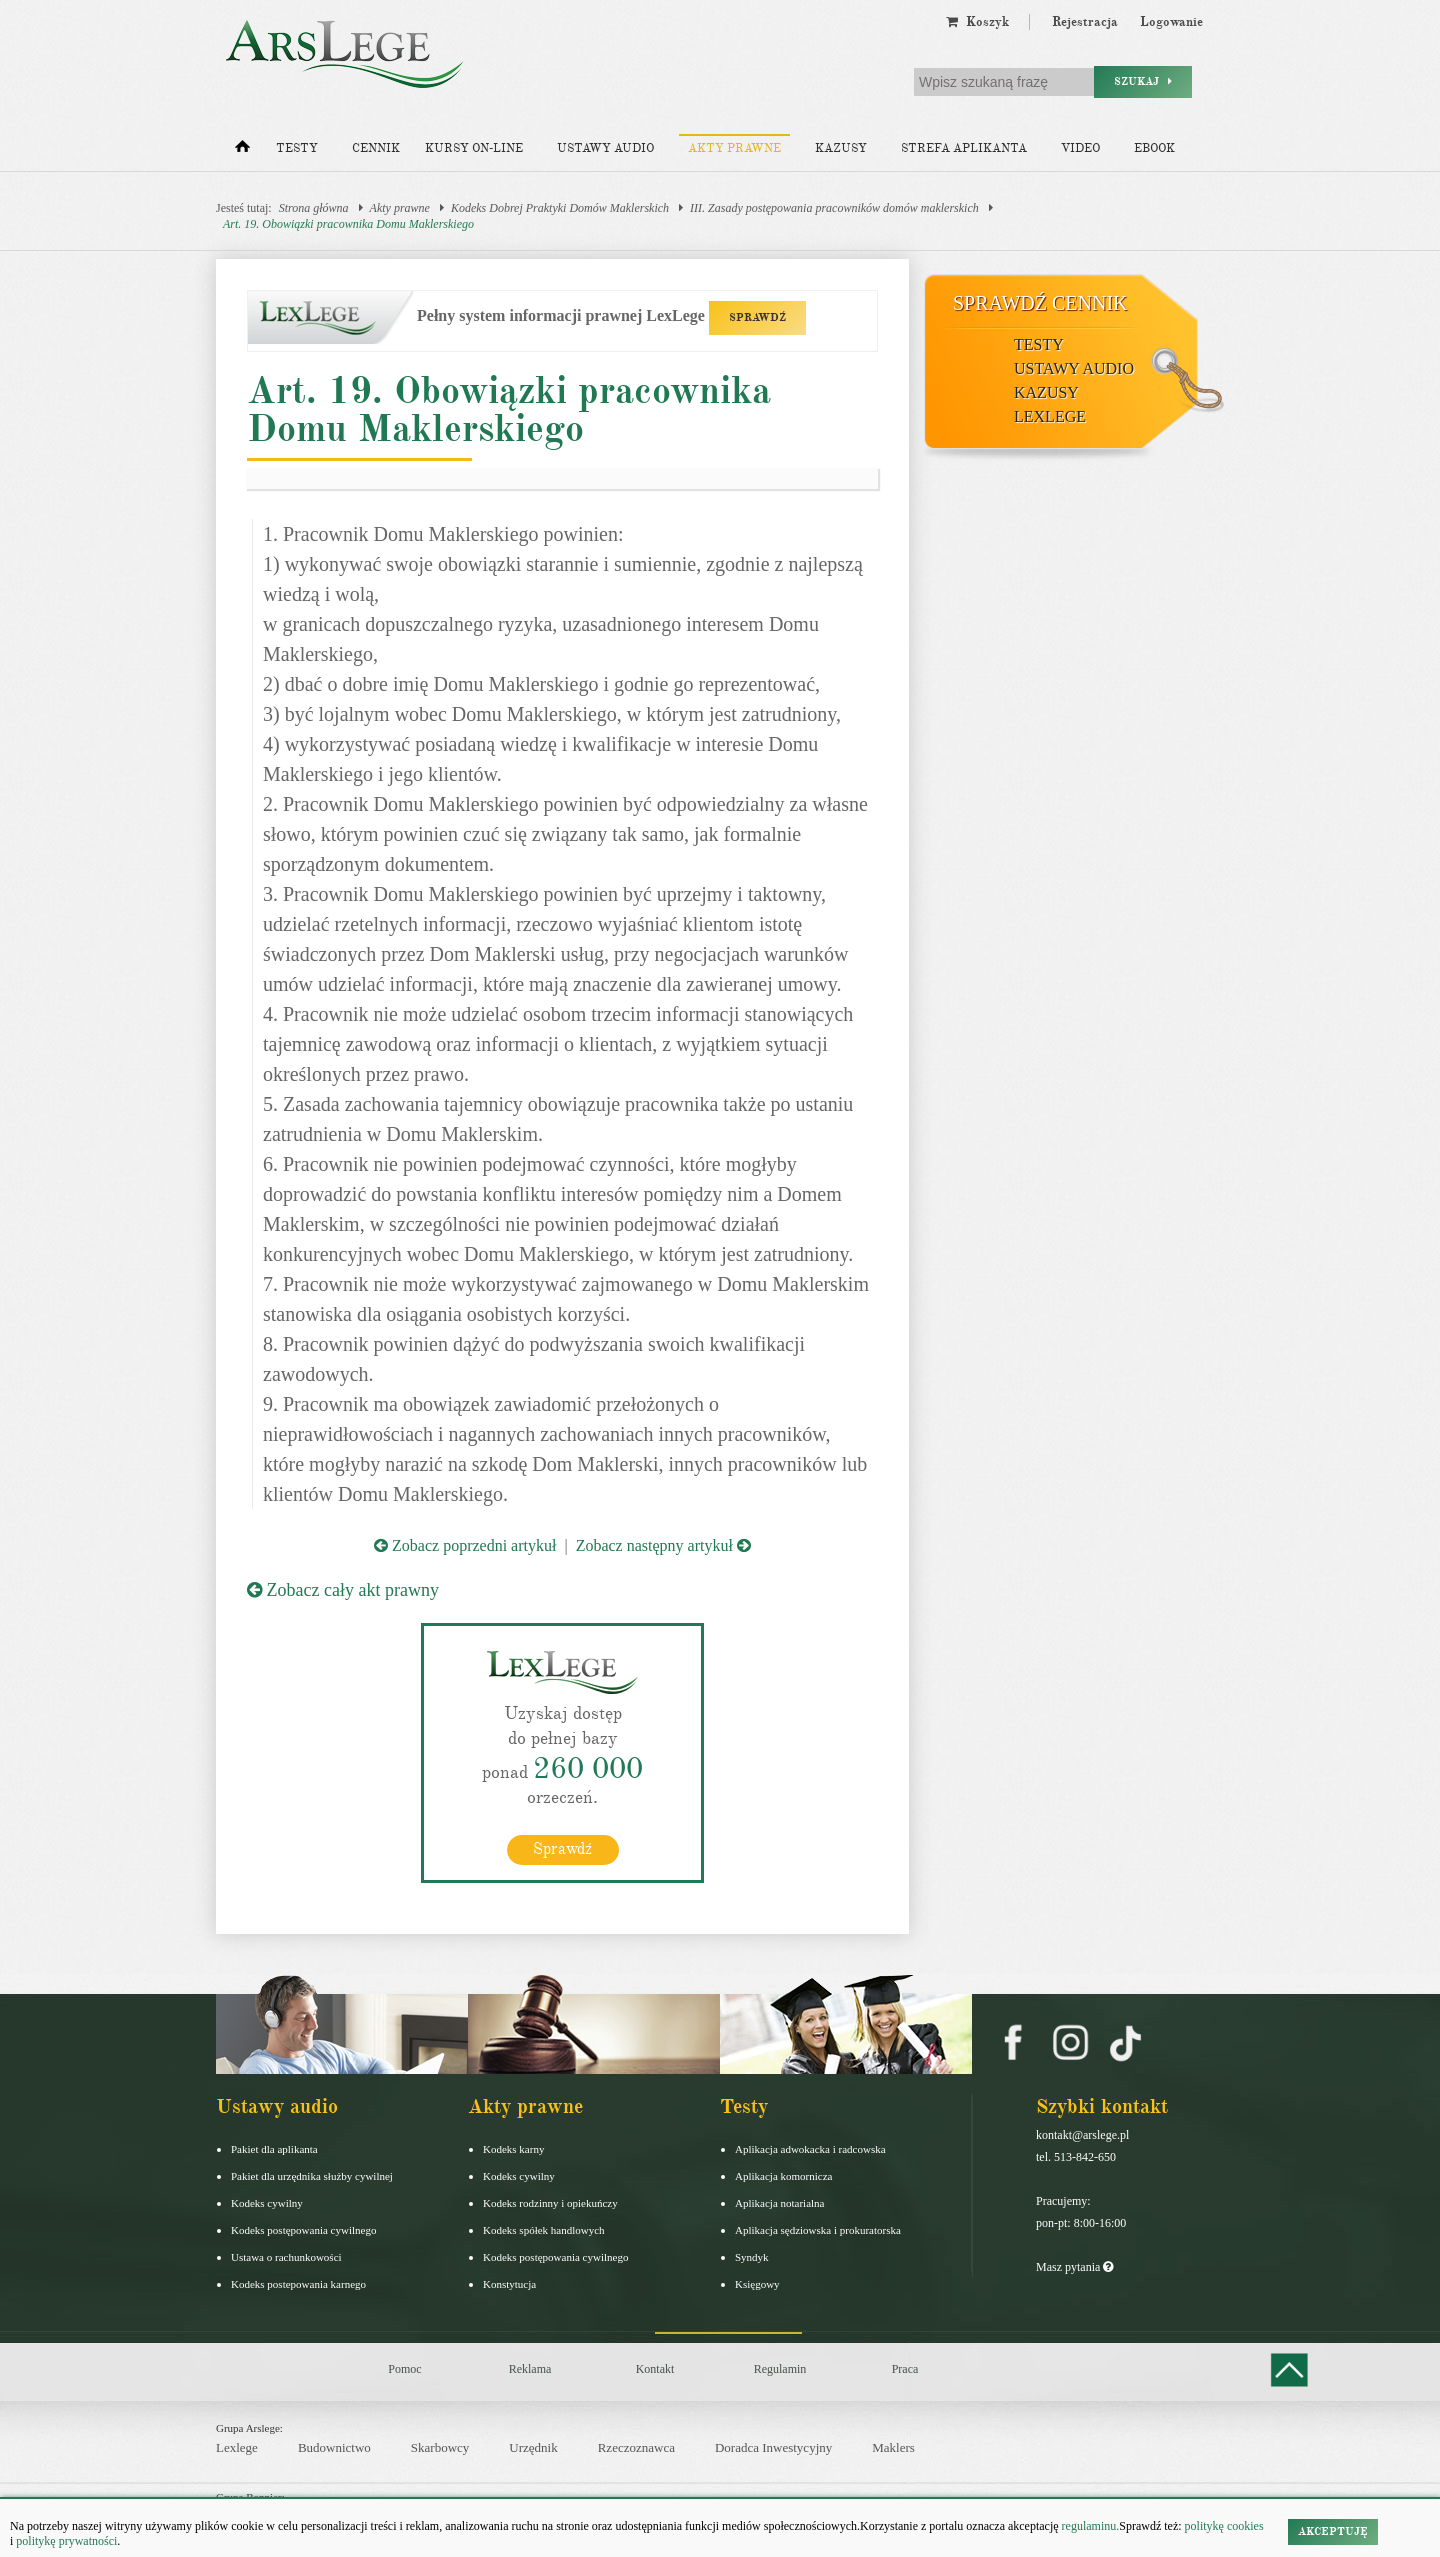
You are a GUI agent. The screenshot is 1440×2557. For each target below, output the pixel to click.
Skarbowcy (440, 2447)
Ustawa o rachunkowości (286, 2256)
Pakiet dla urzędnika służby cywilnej (312, 2175)
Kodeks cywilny (267, 2202)
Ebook (1154, 148)
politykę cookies (1224, 2526)
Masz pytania (1074, 2266)
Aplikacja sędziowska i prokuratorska (818, 2229)
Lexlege (237, 2447)
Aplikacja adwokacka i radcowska (810, 2148)
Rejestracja (1085, 22)
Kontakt (655, 2368)
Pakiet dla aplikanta (274, 2148)
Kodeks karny (513, 2148)
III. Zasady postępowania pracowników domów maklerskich (834, 208)
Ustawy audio (605, 148)
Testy (297, 148)
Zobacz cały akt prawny (343, 1590)
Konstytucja (509, 2283)
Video (1080, 148)
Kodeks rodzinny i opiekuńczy (550, 2202)
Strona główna (314, 208)
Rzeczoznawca (636, 2447)
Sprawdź (562, 1848)
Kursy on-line (474, 148)
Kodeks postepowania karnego (298, 2283)
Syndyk (752, 2256)
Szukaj (1143, 81)
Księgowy (757, 2283)
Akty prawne (734, 148)
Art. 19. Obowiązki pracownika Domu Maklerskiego (348, 224)
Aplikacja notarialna (780, 2202)
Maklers (893, 2447)
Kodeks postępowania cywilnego (303, 2229)
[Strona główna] (242, 151)
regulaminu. (1089, 2526)
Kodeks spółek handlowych (544, 2229)
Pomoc (404, 2368)
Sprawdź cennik (1040, 303)
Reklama (530, 2368)
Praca (905, 2368)
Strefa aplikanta (964, 148)
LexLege (1050, 416)
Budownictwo (334, 2447)
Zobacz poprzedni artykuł (465, 1545)
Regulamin (780, 2368)
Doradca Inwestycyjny (773, 2447)
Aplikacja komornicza (783, 2175)
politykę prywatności (66, 2541)
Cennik (376, 148)
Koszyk (977, 22)
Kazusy (841, 148)
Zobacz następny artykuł (663, 1545)
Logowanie (1171, 22)
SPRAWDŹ (757, 317)
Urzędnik (533, 2447)
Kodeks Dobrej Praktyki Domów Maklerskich (560, 208)
